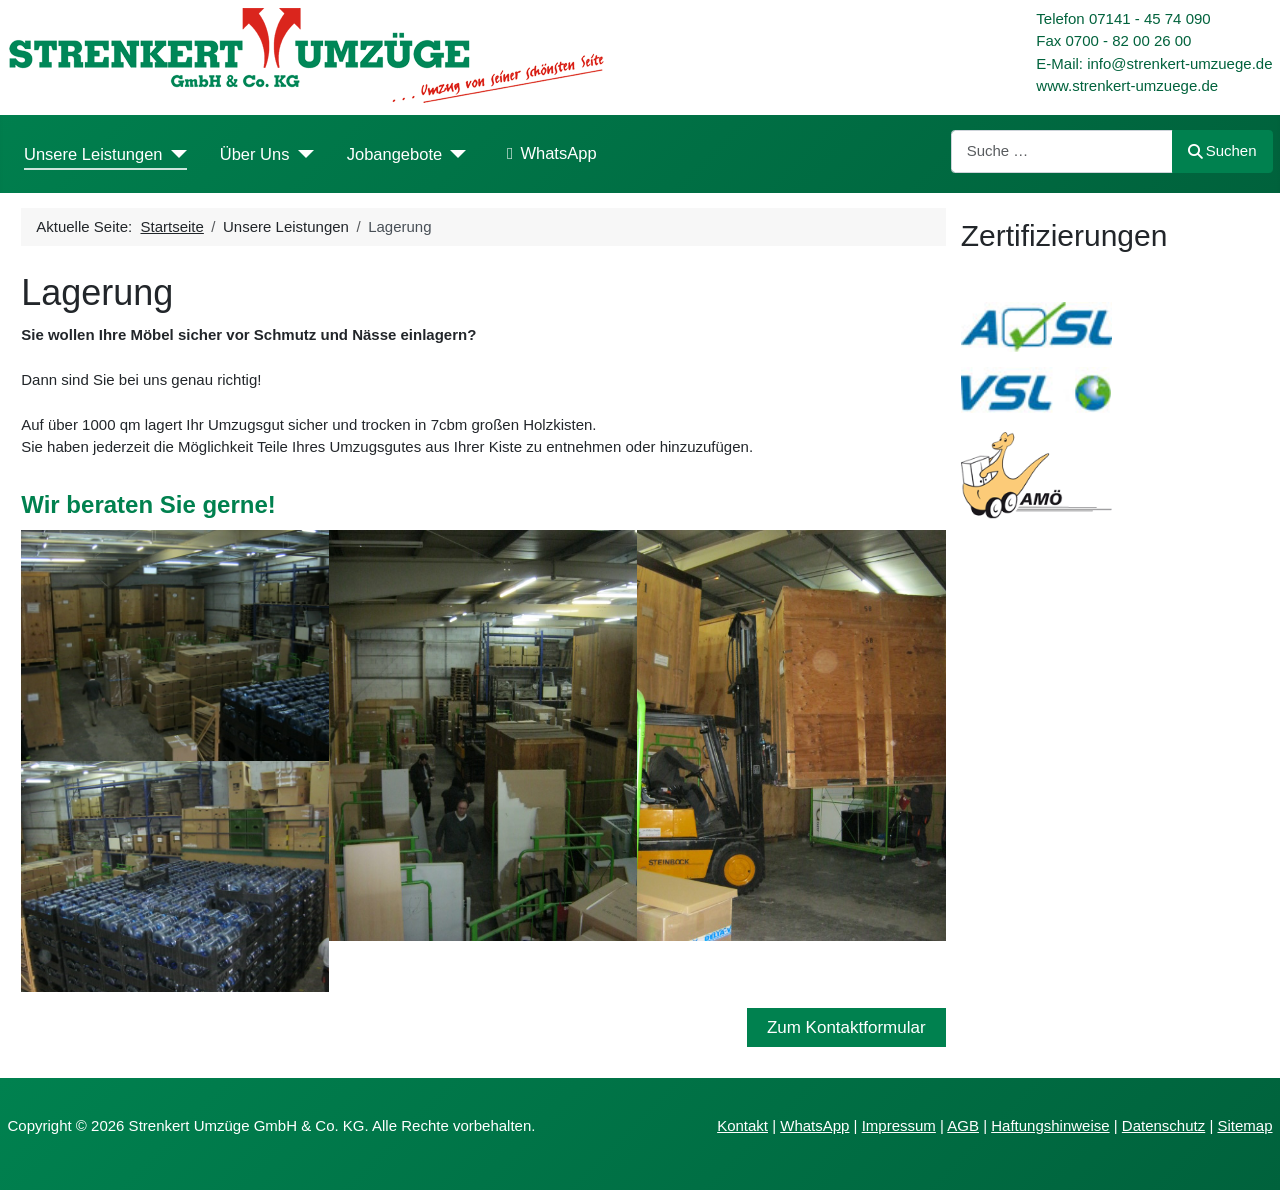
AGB (963, 1125)
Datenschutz (1163, 1125)
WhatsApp (547, 154)
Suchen (1222, 150)
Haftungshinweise (1050, 1125)
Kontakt (742, 1125)
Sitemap (1244, 1125)
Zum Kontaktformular (846, 1027)
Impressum (899, 1125)
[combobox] (1062, 151)
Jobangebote (394, 154)
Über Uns (255, 154)
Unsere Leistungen (93, 154)
